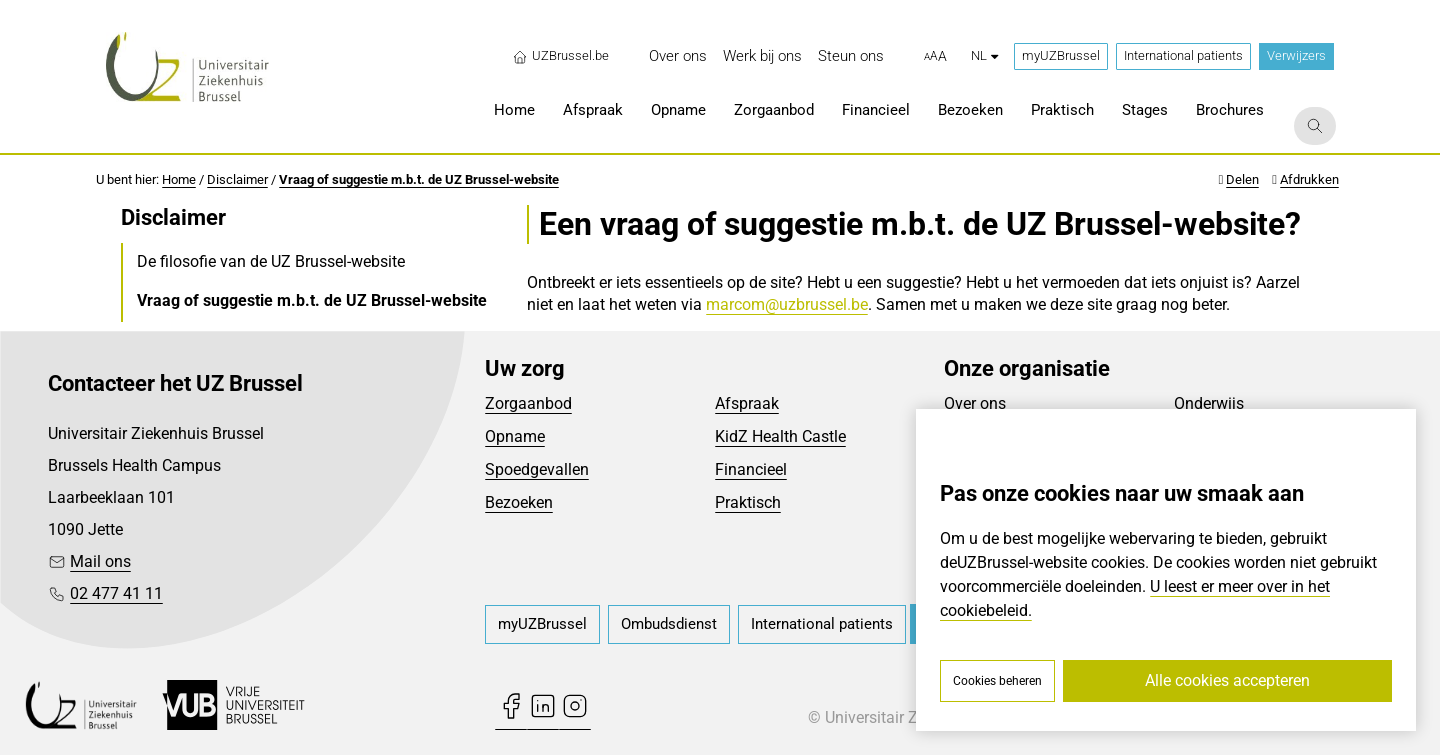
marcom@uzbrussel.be (787, 304)
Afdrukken (1309, 179)
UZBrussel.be (560, 56)
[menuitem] (678, 56)
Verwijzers (1296, 55)
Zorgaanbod (528, 403)
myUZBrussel (1061, 55)
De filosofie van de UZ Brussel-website (271, 261)
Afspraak (747, 403)
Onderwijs (1209, 403)
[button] (935, 57)
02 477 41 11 (116, 593)
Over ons (975, 403)
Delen (1242, 179)
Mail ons (100, 561)
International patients (1183, 55)
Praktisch (748, 502)
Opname (515, 436)
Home (179, 179)
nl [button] (984, 55)
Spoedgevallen (537, 469)
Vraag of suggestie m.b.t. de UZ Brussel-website (419, 179)
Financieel (751, 469)
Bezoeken (519, 502)
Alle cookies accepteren (1227, 680)
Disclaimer (237, 179)
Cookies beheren (997, 681)
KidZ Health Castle (780, 436)
